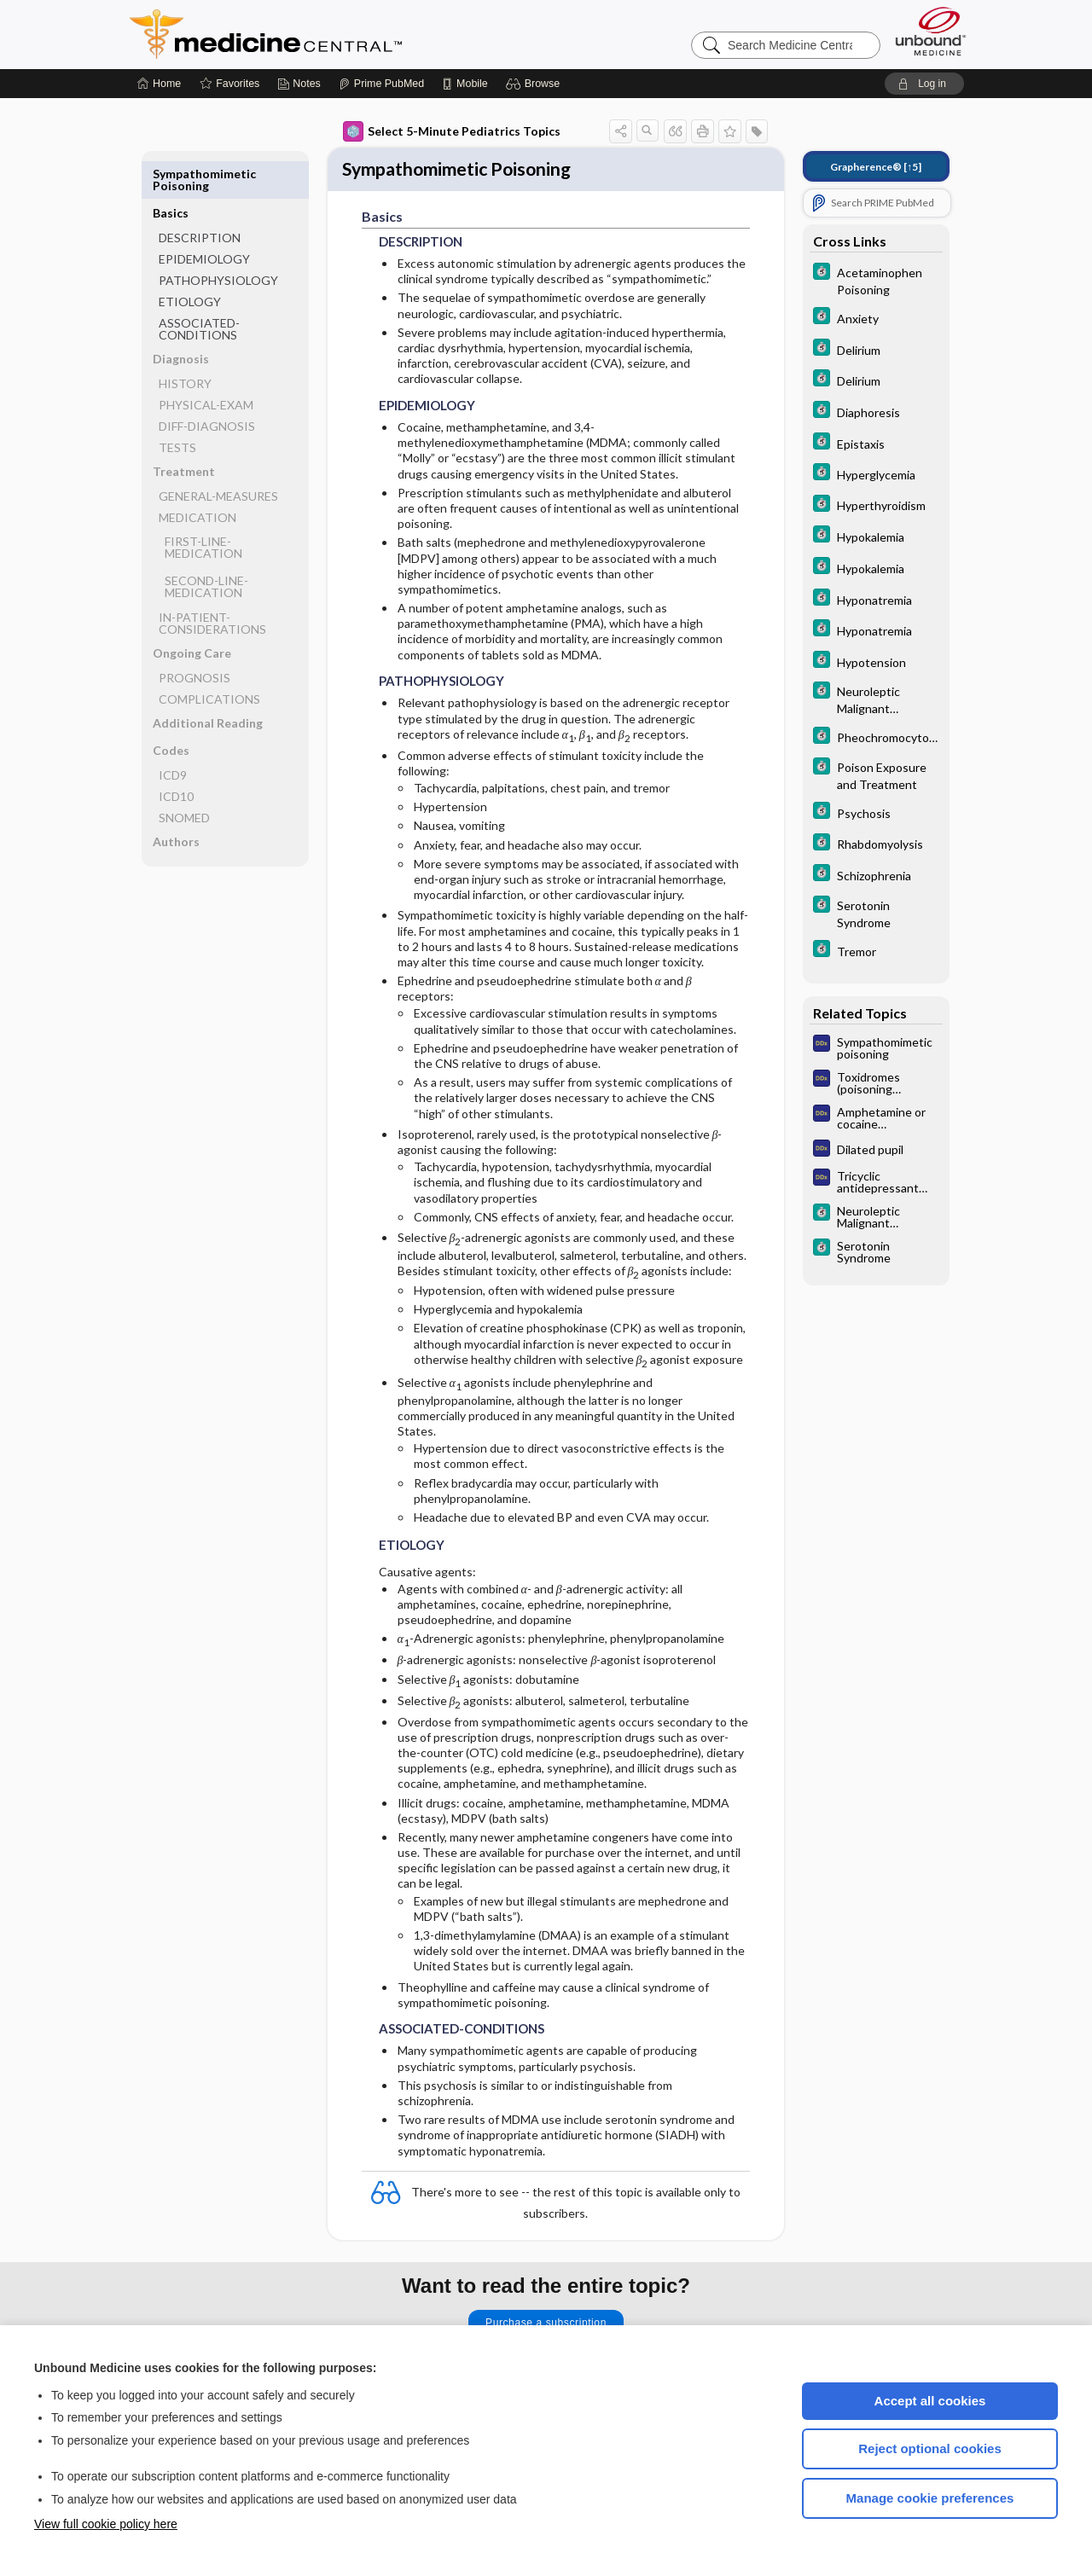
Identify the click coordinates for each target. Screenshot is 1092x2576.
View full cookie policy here (105, 2524)
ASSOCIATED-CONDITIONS (199, 289)
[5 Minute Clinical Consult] (876, 280)
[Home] (159, 83)
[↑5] (875, 166)
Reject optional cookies (930, 2448)
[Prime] (381, 83)
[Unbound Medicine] (930, 31)
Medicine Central (341, 34)
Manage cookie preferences (930, 2498)
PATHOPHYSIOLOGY (218, 241)
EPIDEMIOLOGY (204, 219)
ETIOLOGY (190, 262)
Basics (171, 173)
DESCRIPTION (200, 198)
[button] (535, 83)
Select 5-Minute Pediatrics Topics (452, 131)
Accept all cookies (930, 2400)
